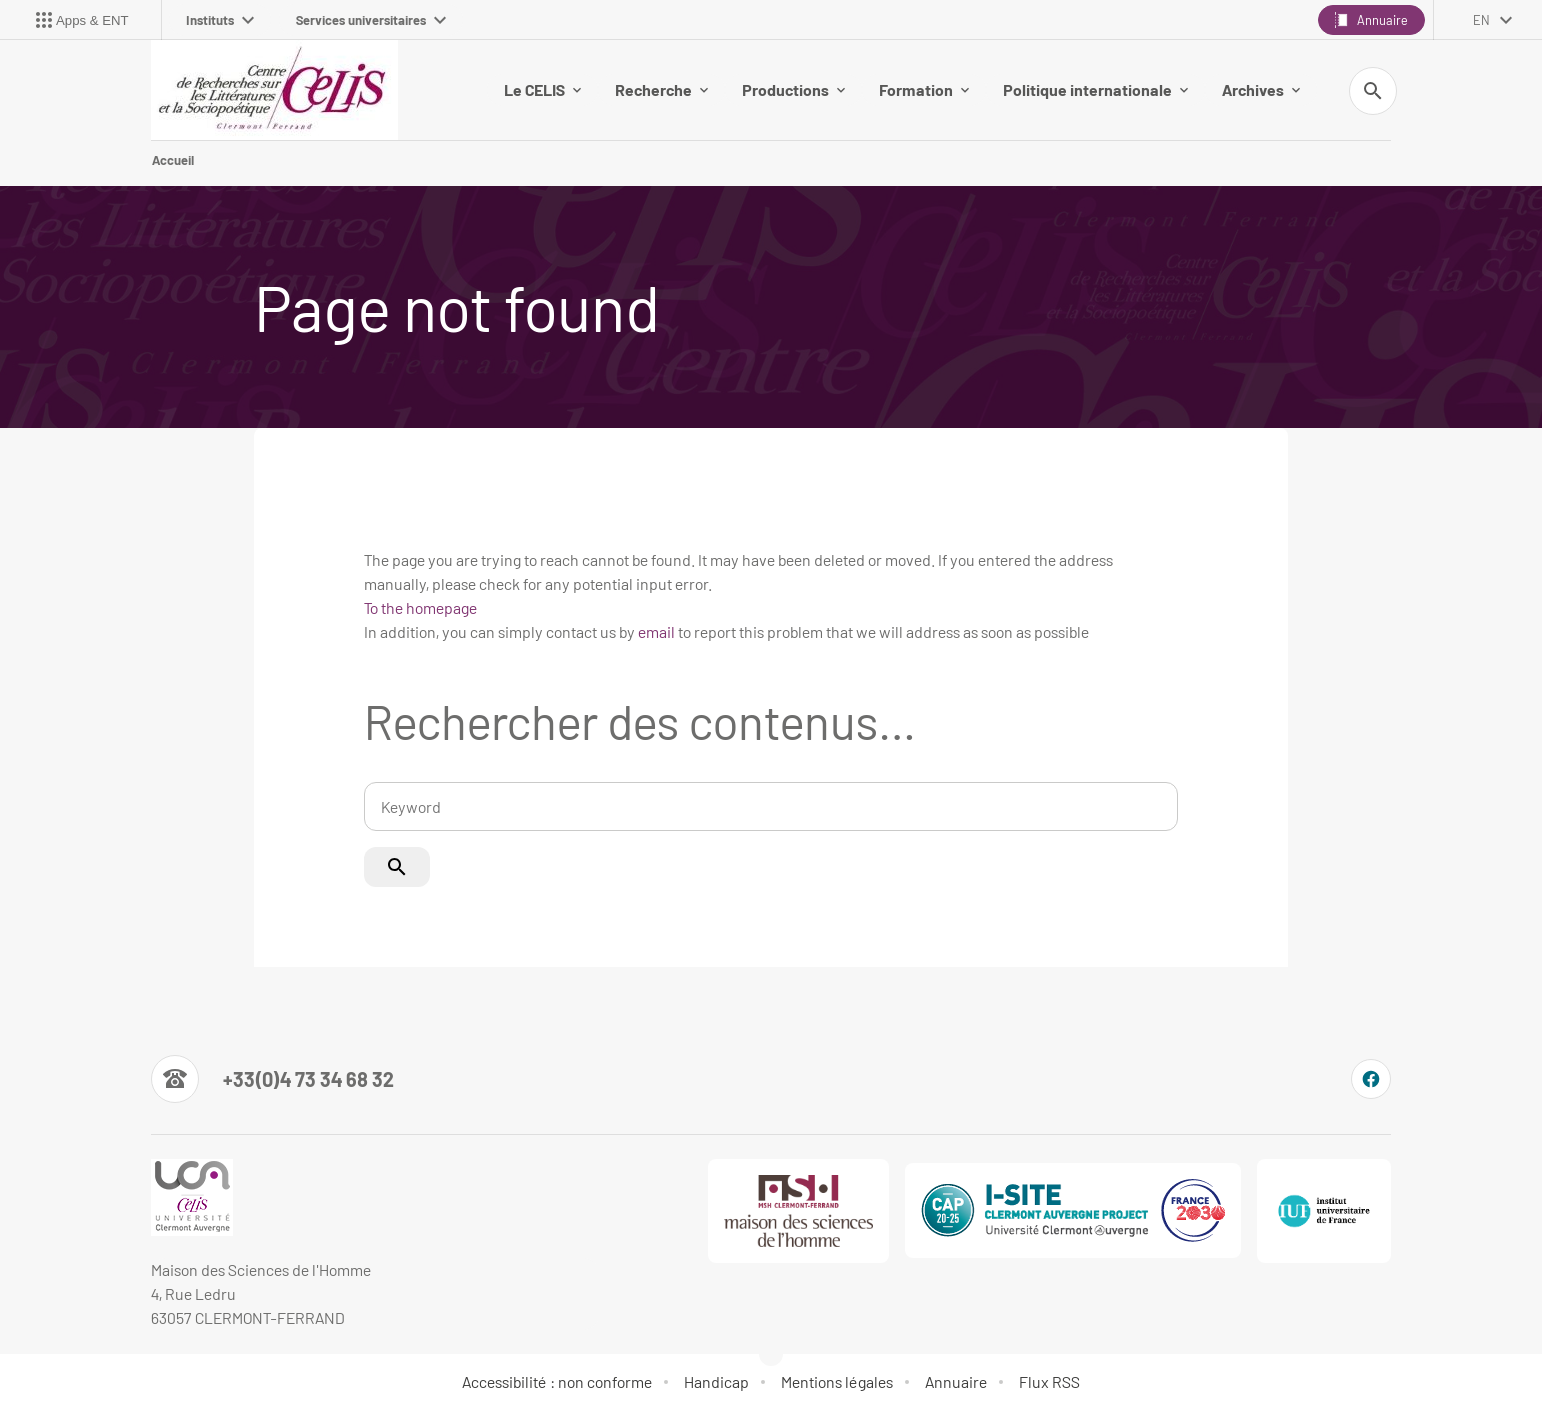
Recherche (661, 89)
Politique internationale (1095, 89)
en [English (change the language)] (1481, 20)
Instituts (220, 20)
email (656, 631)
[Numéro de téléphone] (272, 1079)
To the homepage (420, 607)
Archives (1261, 89)
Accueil (173, 160)
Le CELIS (542, 89)
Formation (924, 89)
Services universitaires (371, 20)
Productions (793, 89)
